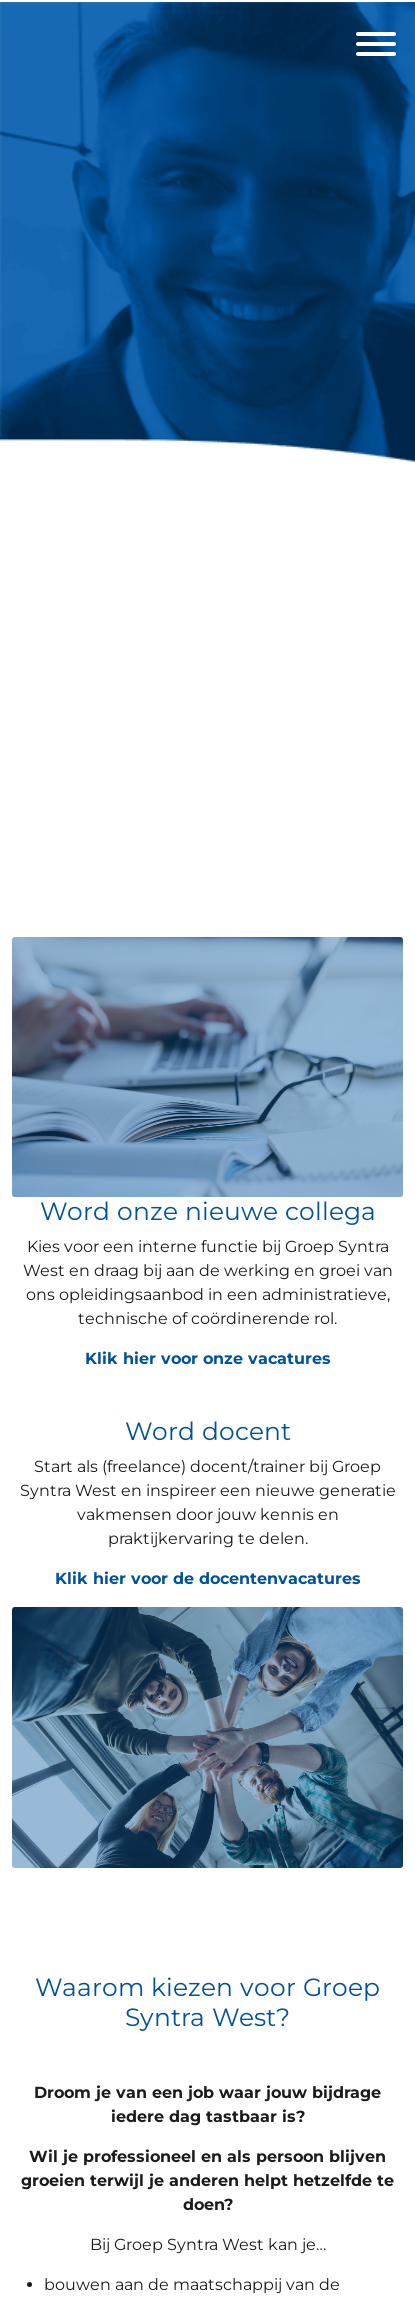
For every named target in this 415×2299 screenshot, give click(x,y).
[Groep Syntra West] (207, 462)
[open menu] (375, 38)
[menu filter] (207, 1)
